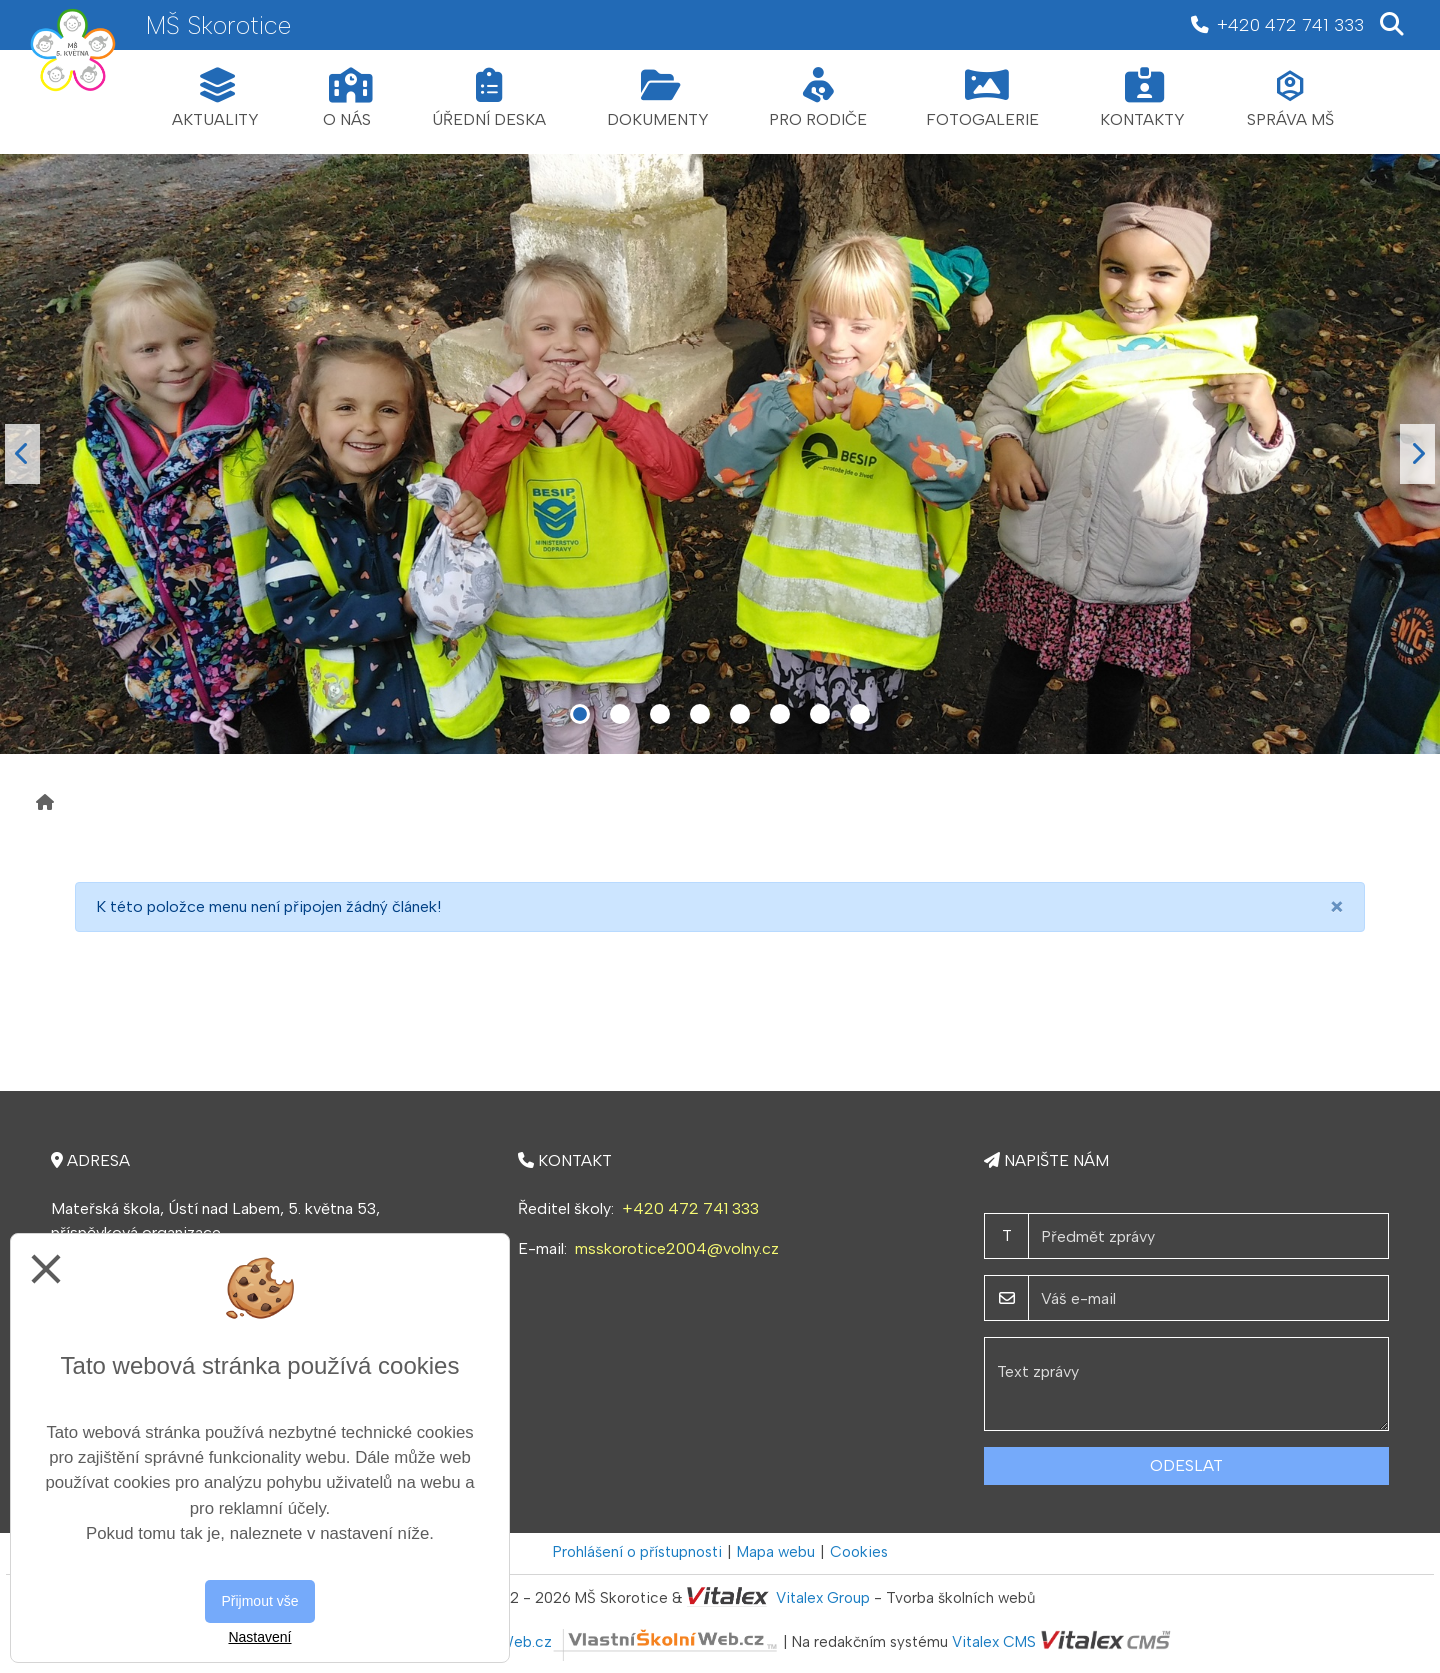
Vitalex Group (823, 1598)
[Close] (1337, 907)
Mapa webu (776, 1552)
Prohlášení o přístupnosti (637, 1552)
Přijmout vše (259, 1601)
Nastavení (259, 1637)
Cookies (859, 1552)
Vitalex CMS (994, 1642)
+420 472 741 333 (690, 1208)
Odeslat (1186, 1465)
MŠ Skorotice (218, 25)
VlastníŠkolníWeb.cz (595, 1642)
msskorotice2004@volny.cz (677, 1248)
